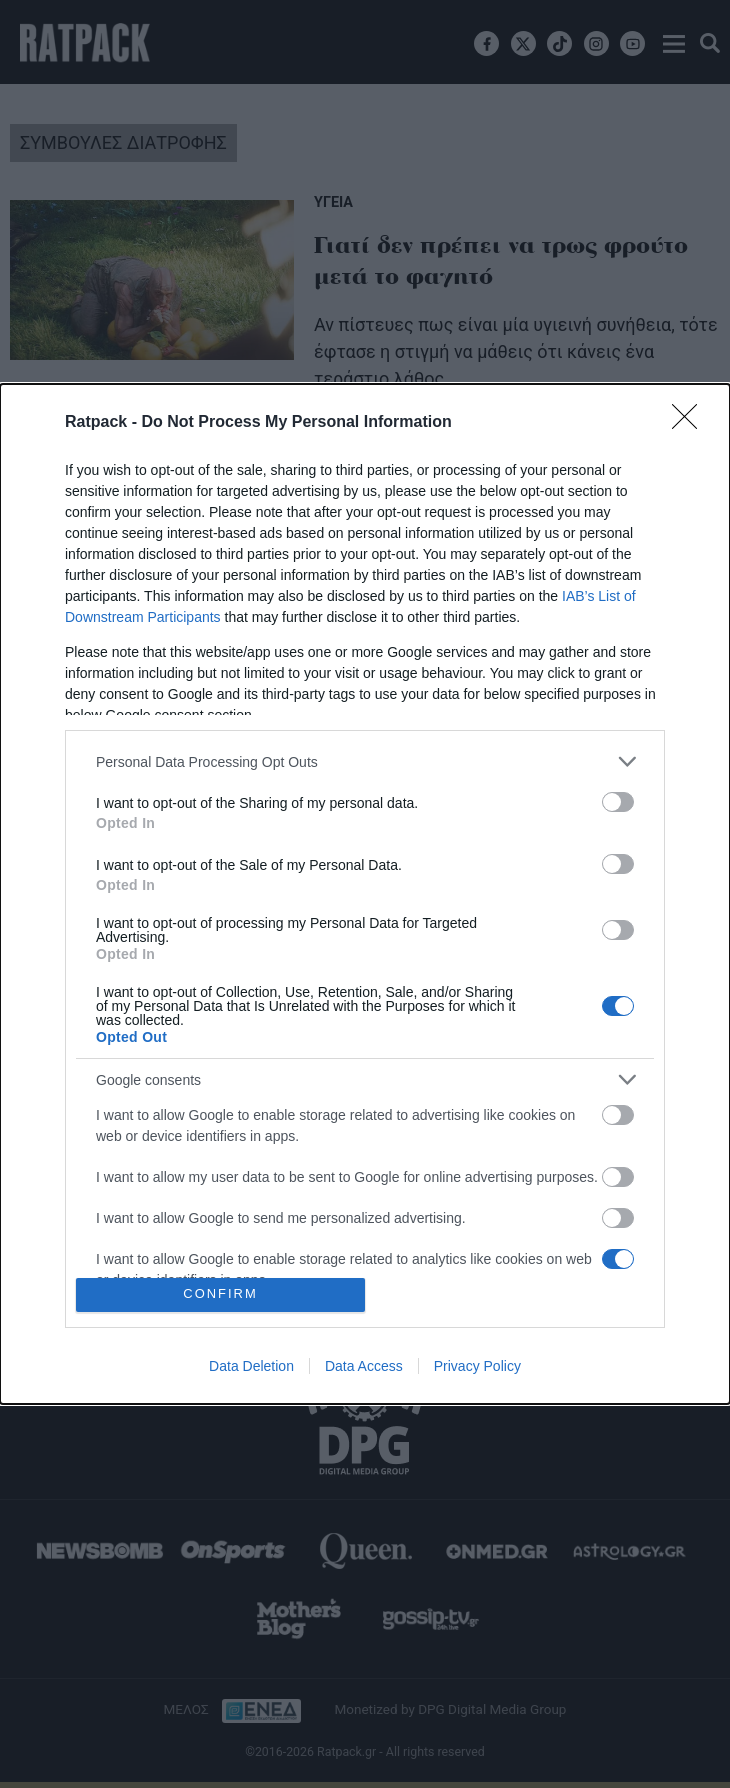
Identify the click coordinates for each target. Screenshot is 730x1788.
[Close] (691, 423)
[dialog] (365, 893)
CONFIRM (220, 1294)
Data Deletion (251, 1366)
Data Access (364, 1366)
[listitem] (365, 761)
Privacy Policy (477, 1366)
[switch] (618, 802)
